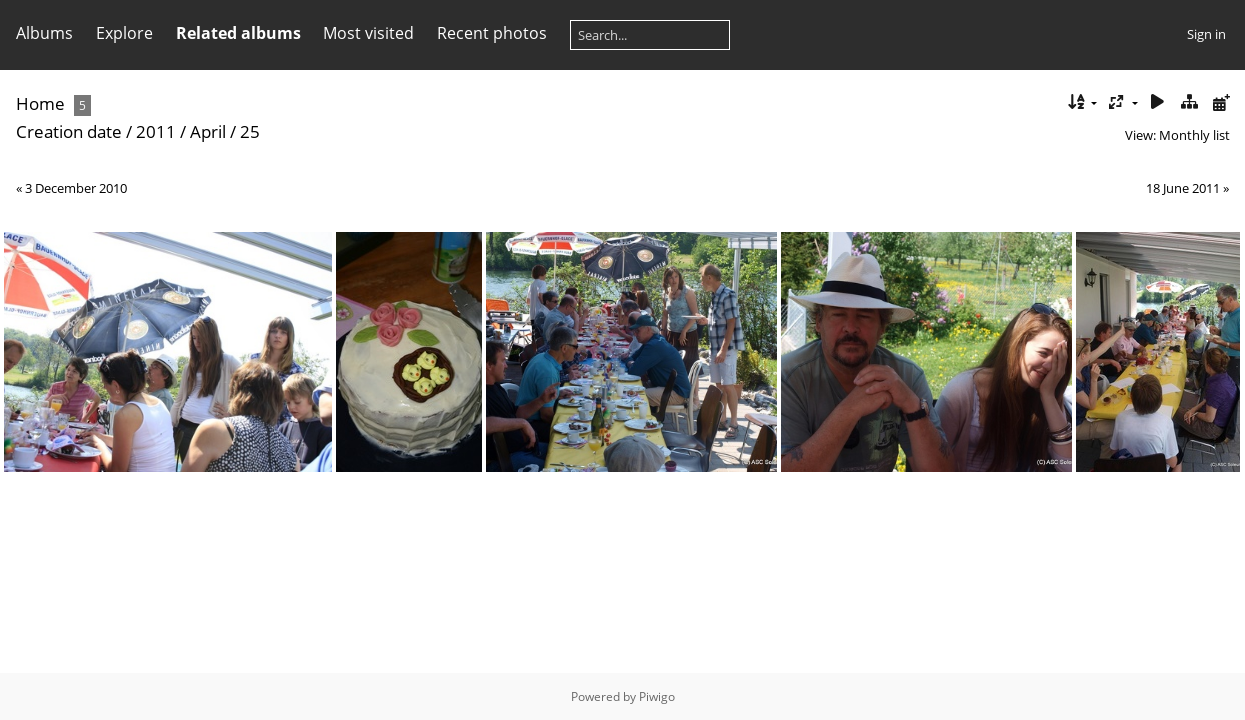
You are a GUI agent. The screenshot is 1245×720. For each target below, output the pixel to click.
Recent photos (492, 33)
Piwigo (657, 696)
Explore (124, 33)
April (208, 131)
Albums (44, 33)
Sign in (1206, 34)
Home (40, 103)
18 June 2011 (1183, 188)
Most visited (368, 33)
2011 (156, 131)
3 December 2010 (76, 188)
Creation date (69, 131)
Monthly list (1194, 135)
